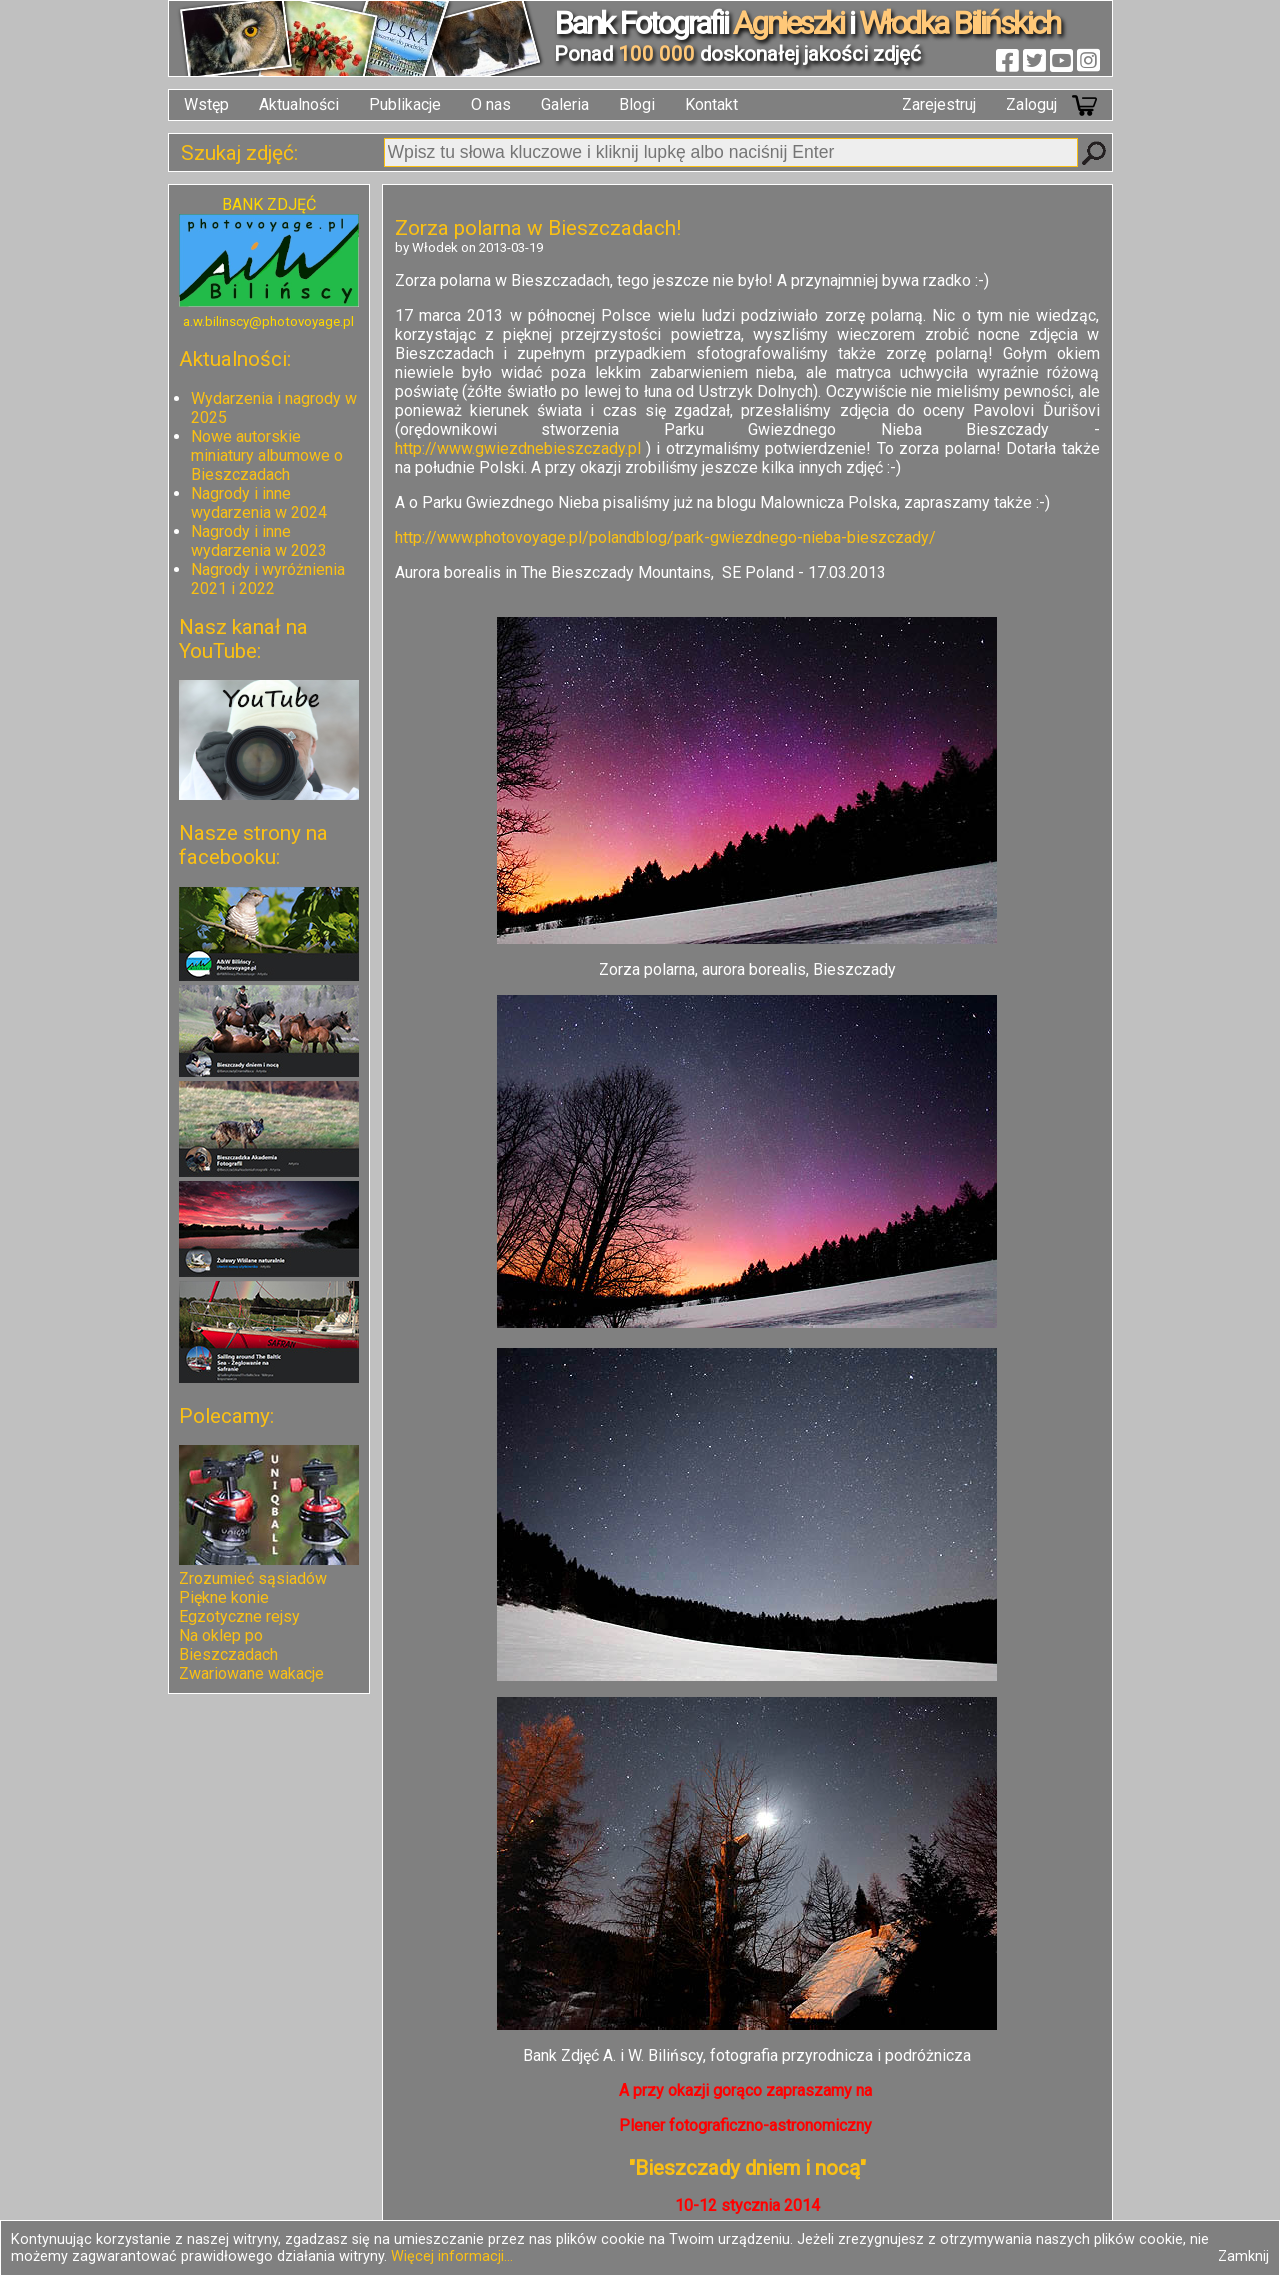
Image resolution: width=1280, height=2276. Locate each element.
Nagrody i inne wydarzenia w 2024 (259, 503)
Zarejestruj (939, 104)
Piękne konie (224, 1597)
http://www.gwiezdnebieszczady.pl (518, 448)
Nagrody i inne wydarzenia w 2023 (259, 541)
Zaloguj (1031, 104)
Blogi (637, 104)
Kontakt (711, 104)
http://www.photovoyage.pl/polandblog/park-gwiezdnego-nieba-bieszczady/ (665, 537)
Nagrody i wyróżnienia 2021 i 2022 (268, 579)
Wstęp (206, 104)
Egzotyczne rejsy (239, 1616)
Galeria (565, 104)
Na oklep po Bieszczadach (228, 1645)
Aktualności (299, 104)
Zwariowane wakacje (251, 1673)
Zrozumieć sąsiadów (253, 1578)
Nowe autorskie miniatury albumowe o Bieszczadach (267, 455)
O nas (491, 104)
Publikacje (405, 104)
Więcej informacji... (452, 2256)
